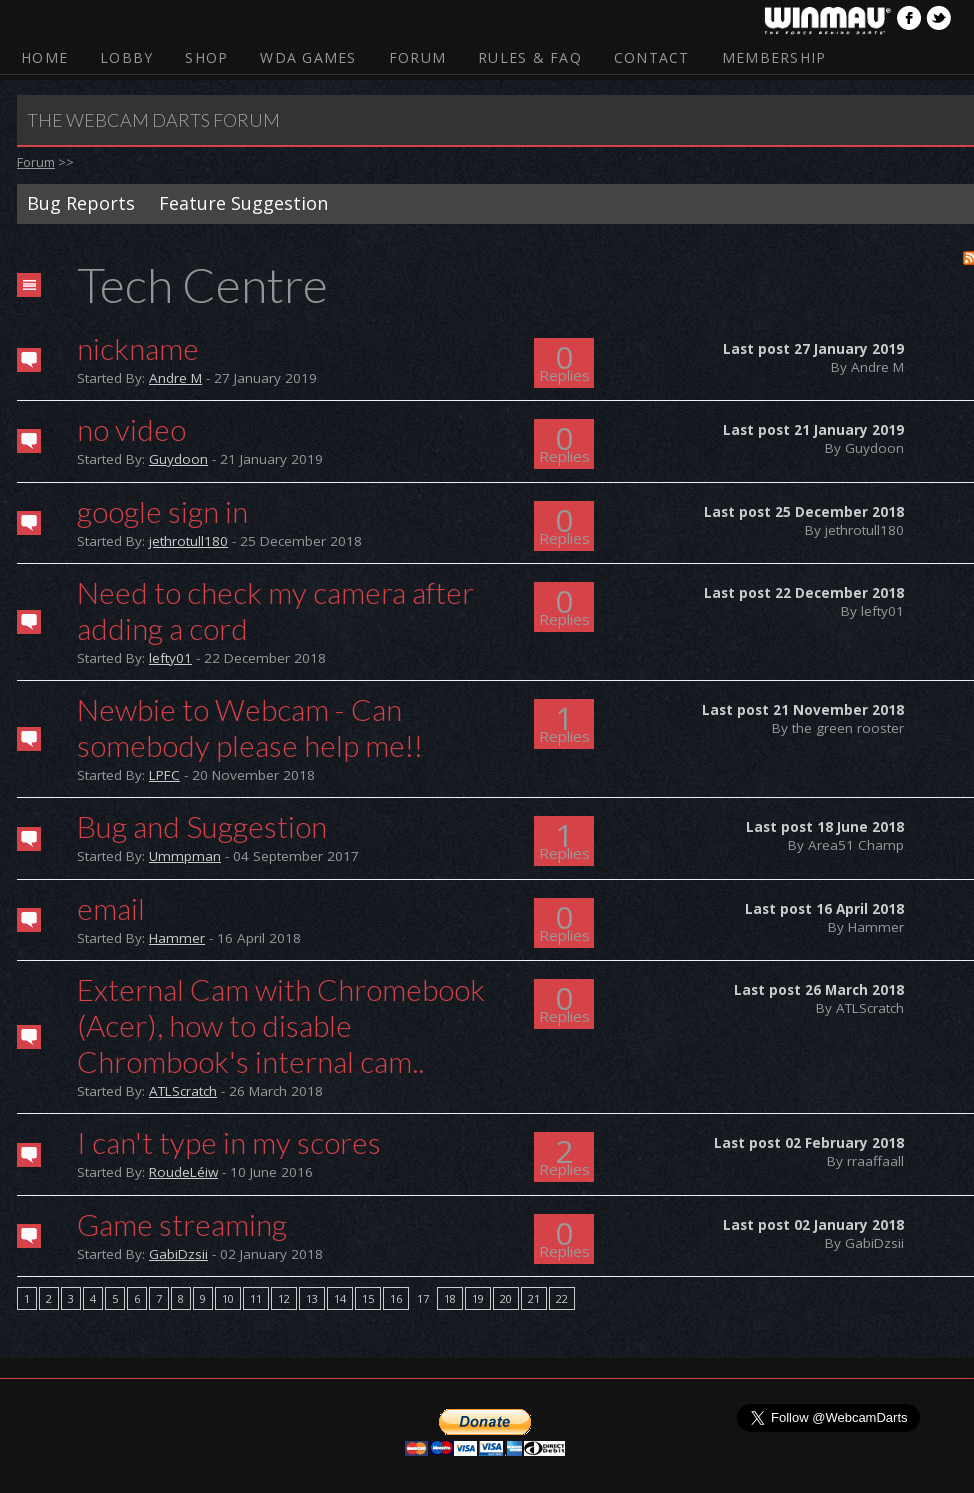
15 (368, 1298)
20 (506, 1298)
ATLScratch (183, 1091)
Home (44, 57)
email (111, 908)
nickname (138, 348)
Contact (652, 57)
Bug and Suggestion (202, 826)
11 (256, 1298)
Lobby (126, 57)
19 (478, 1298)
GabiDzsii (178, 1254)
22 (562, 1298)
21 (534, 1298)
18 (450, 1298)
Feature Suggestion (243, 203)
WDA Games (308, 57)
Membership (774, 57)
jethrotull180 (188, 541)
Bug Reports (81, 203)
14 (340, 1298)
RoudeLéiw (183, 1172)
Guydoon (178, 459)
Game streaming (182, 1224)
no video (131, 429)
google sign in (162, 511)
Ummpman (185, 856)
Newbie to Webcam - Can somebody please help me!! (250, 727)
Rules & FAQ (530, 57)
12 (284, 1298)
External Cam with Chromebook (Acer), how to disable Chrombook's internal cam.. (281, 1025)
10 (228, 1298)
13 (312, 1298)
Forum (417, 57)
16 (396, 1298)
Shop (206, 57)
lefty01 (170, 658)
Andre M (175, 378)
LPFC (164, 775)
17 (423, 1298)
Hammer (177, 938)
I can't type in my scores (229, 1142)
